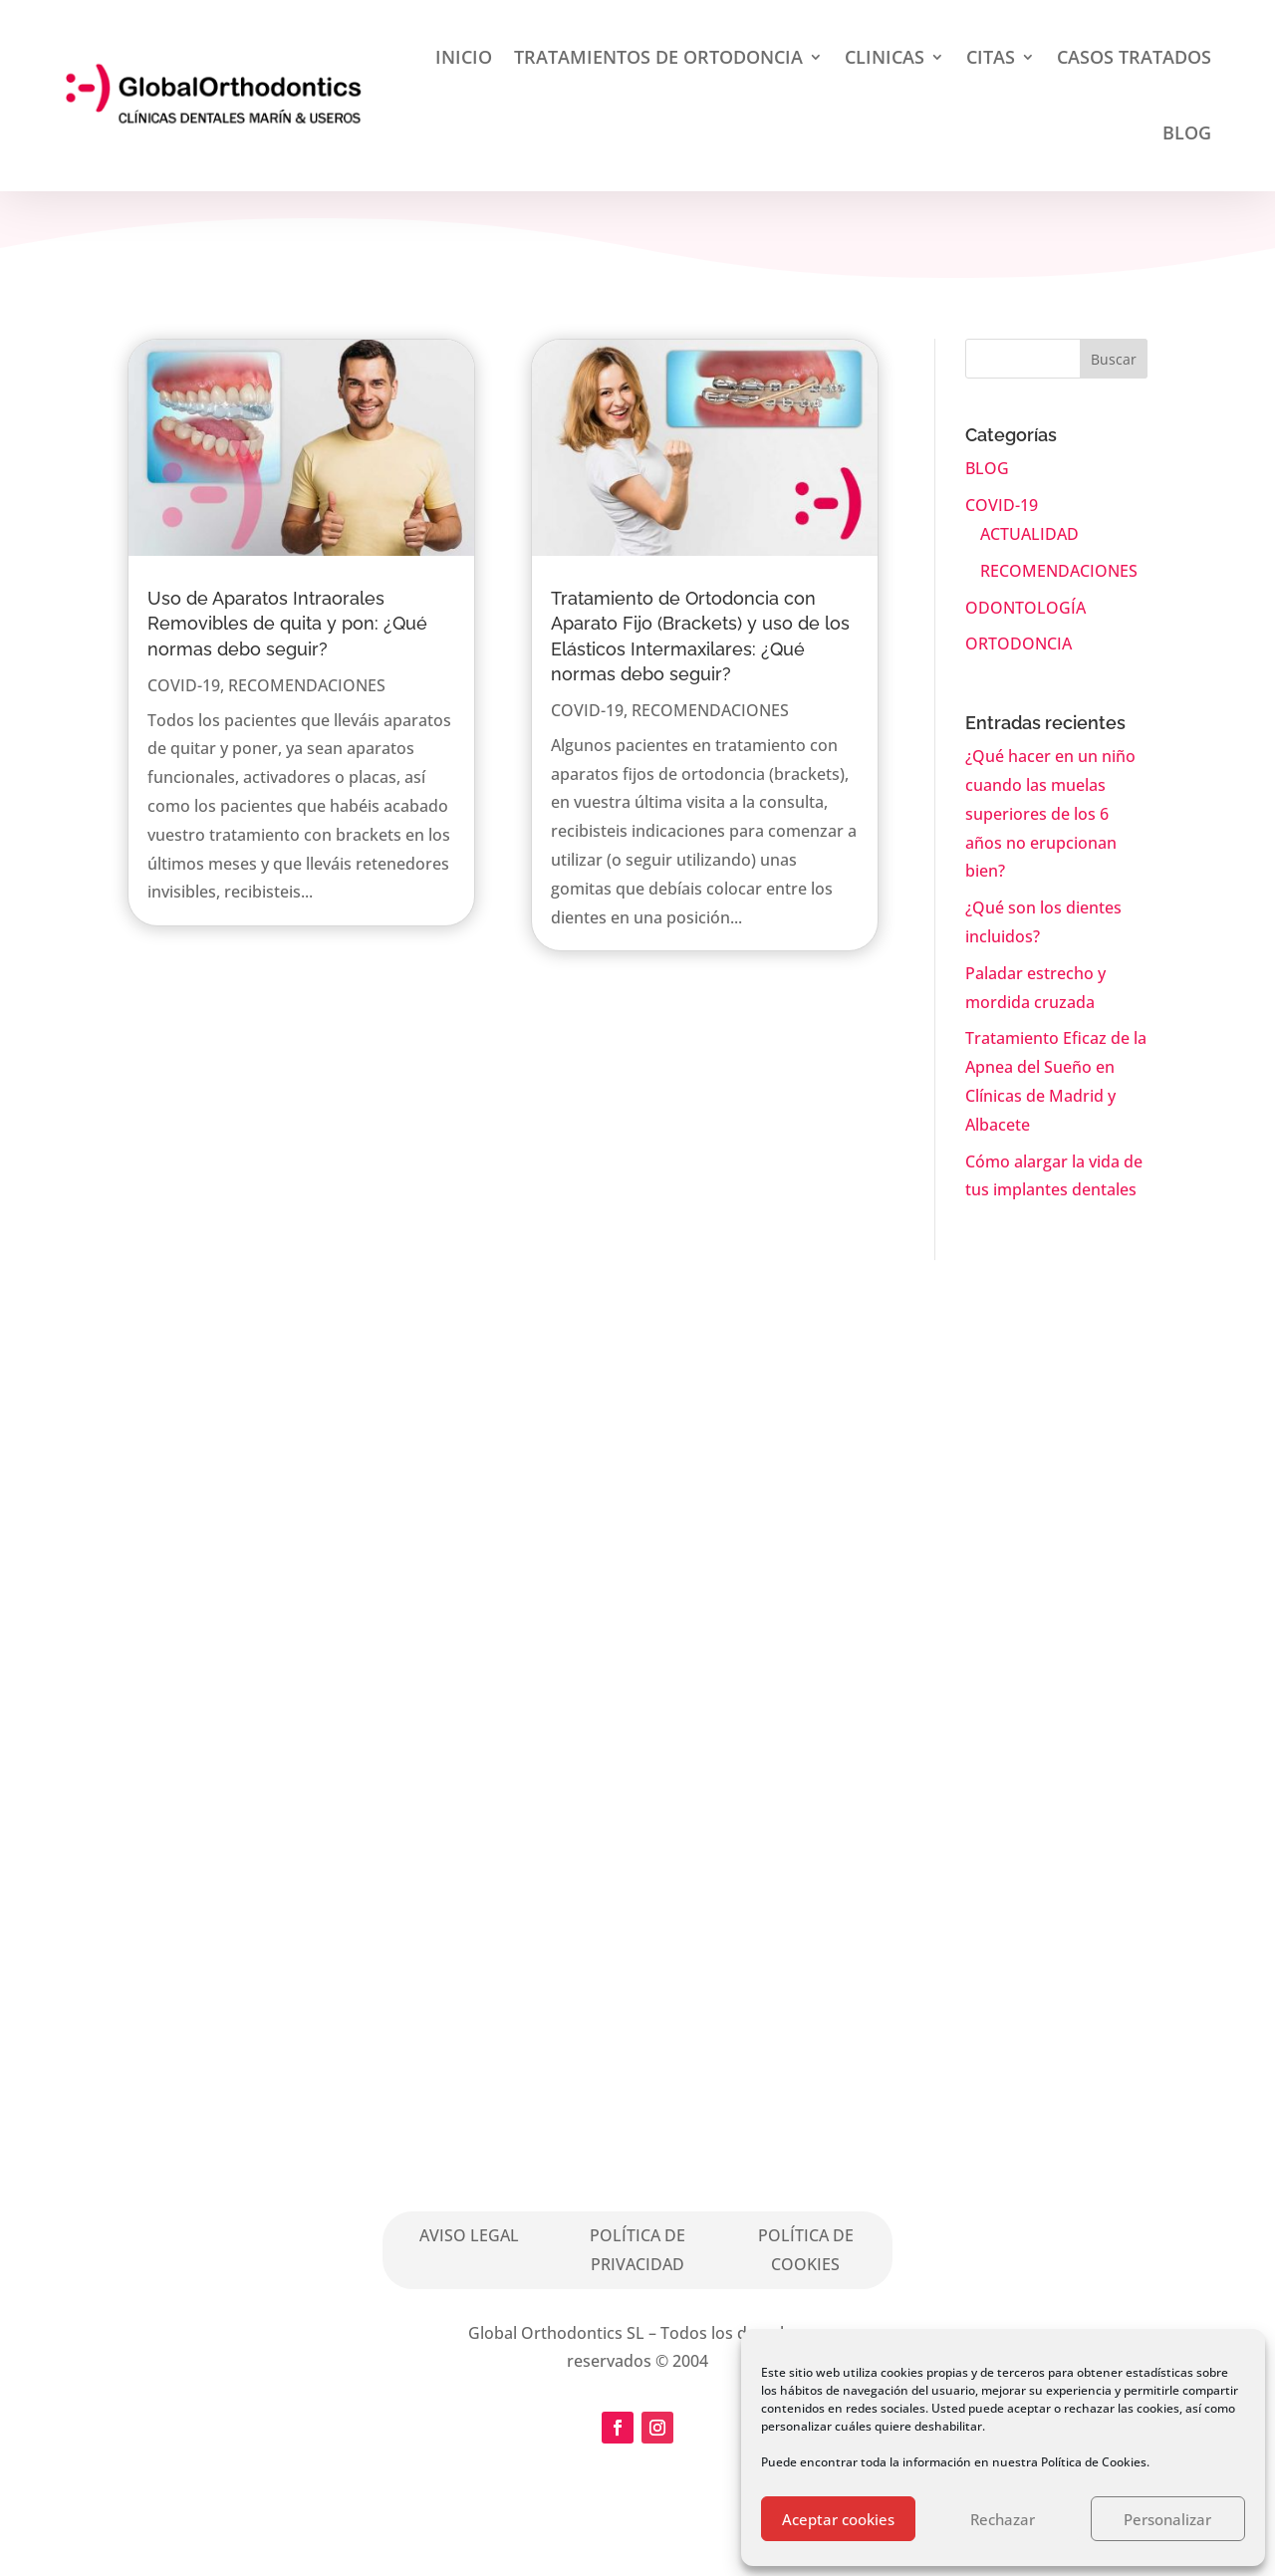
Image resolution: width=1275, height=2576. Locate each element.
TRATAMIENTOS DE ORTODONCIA (658, 57)
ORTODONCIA (1018, 643)
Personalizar (1167, 2519)
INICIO (463, 57)
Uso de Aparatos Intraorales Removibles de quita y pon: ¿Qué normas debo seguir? (287, 623)
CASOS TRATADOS (1134, 57)
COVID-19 (183, 685)
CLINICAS (884, 57)
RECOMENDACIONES (306, 685)
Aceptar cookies (838, 2519)
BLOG (1186, 132)
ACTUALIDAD (1029, 534)
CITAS (990, 57)
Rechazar (1002, 2519)
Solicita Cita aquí (710, 1757)
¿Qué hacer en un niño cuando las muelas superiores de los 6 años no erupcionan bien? (1050, 813)
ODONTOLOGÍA (1025, 608)
